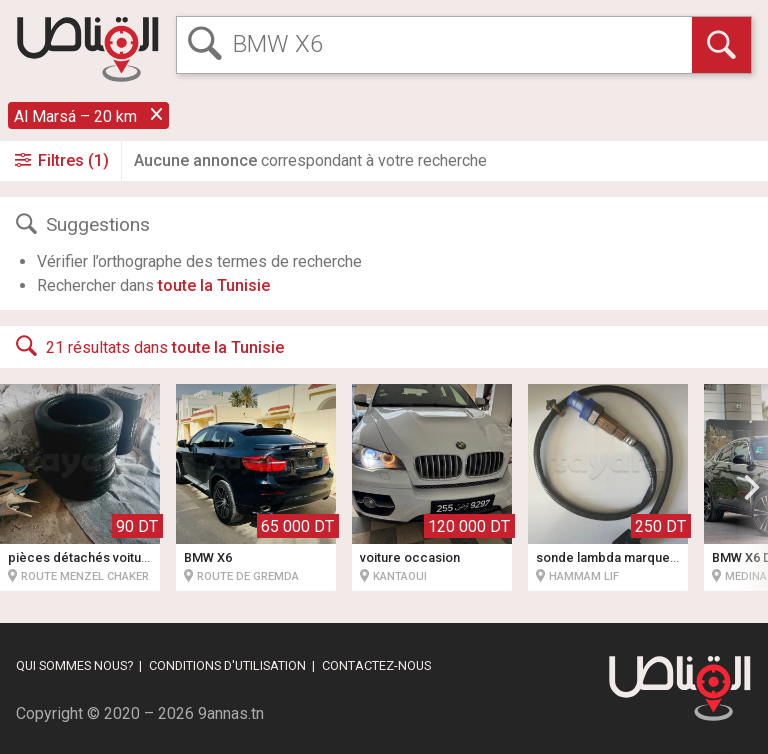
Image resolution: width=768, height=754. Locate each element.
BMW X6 (208, 557)
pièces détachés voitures (84, 557)
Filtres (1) (60, 160)
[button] (752, 487)
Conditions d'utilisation (227, 665)
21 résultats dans (148, 346)
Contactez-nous (376, 665)
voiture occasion (410, 557)
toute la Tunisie (214, 285)
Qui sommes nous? (74, 665)
